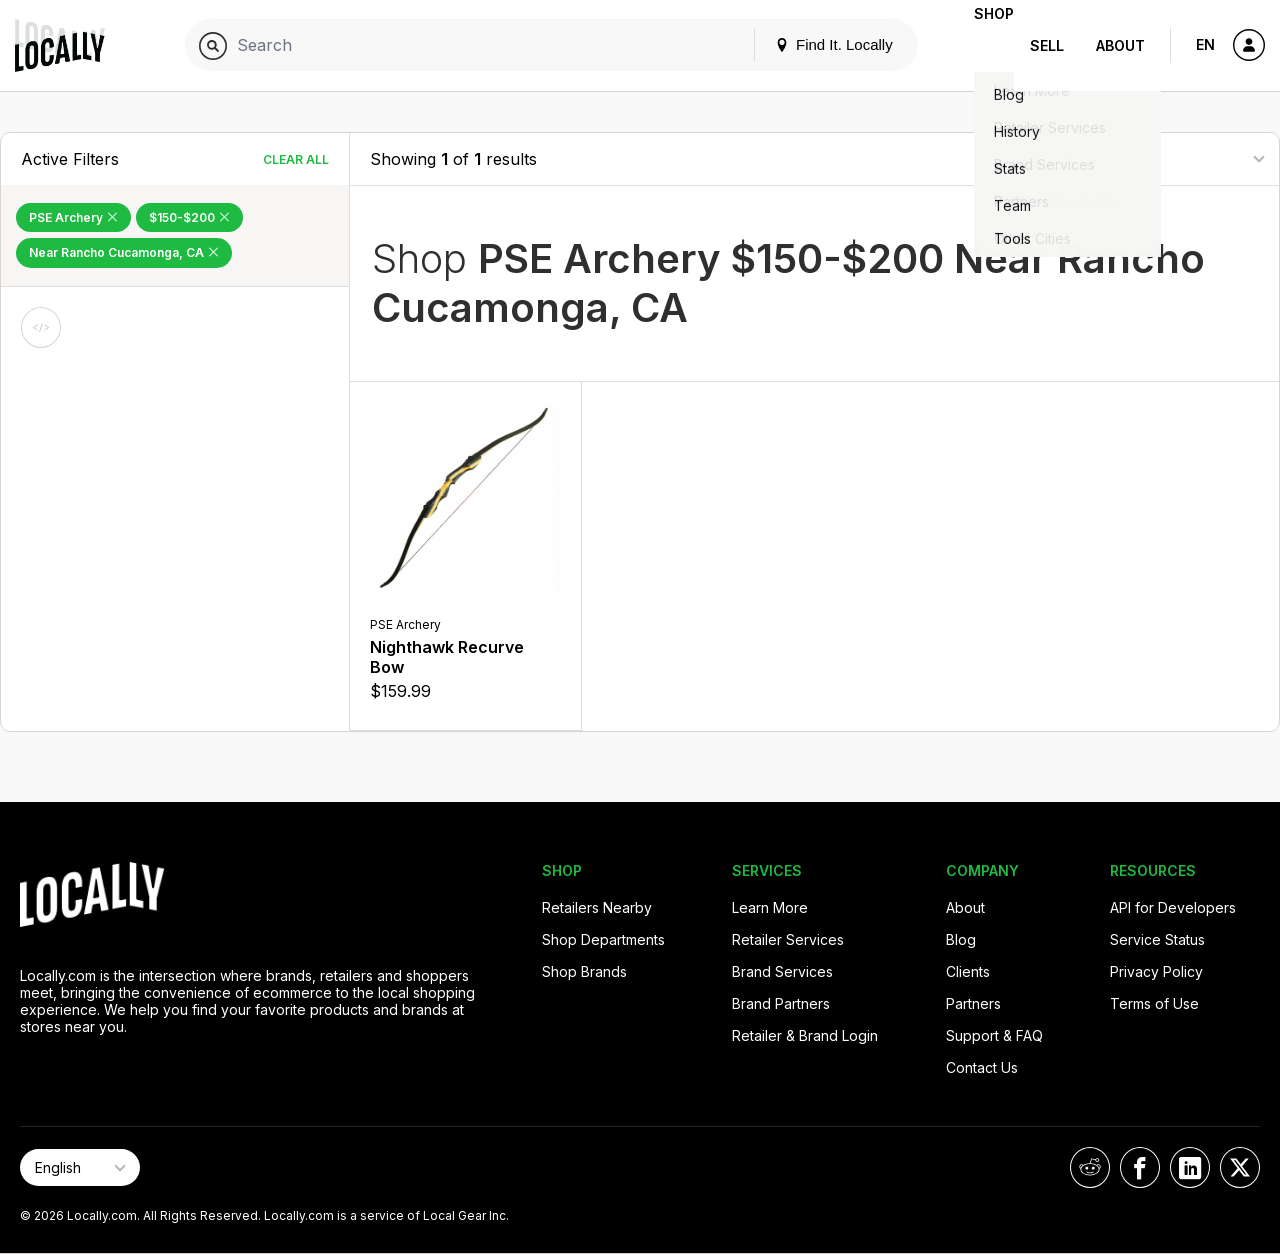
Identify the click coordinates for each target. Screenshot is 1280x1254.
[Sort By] (1159, 158)
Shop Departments (603, 939)
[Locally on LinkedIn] (1190, 1167)
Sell (1047, 45)
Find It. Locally (802, 44)
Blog (961, 939)
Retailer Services (788, 939)
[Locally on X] (1240, 1167)
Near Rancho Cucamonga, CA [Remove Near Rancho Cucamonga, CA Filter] (124, 252)
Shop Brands (584, 971)
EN (1205, 44)
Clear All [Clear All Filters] (296, 159)
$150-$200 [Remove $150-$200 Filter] (189, 217)
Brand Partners (781, 1003)
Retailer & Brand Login (805, 1035)
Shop (978, 45)
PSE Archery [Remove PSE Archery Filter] (73, 217)
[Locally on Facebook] (1140, 1167)
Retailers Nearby (597, 907)
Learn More (770, 907)
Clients (968, 971)
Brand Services (782, 971)
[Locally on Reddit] (1090, 1167)
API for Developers (1173, 907)
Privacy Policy (1156, 971)
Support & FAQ (994, 1035)
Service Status (1157, 939)
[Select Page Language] (80, 1167)
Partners (973, 1003)
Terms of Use (1154, 1003)
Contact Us (982, 1067)
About (1120, 45)
